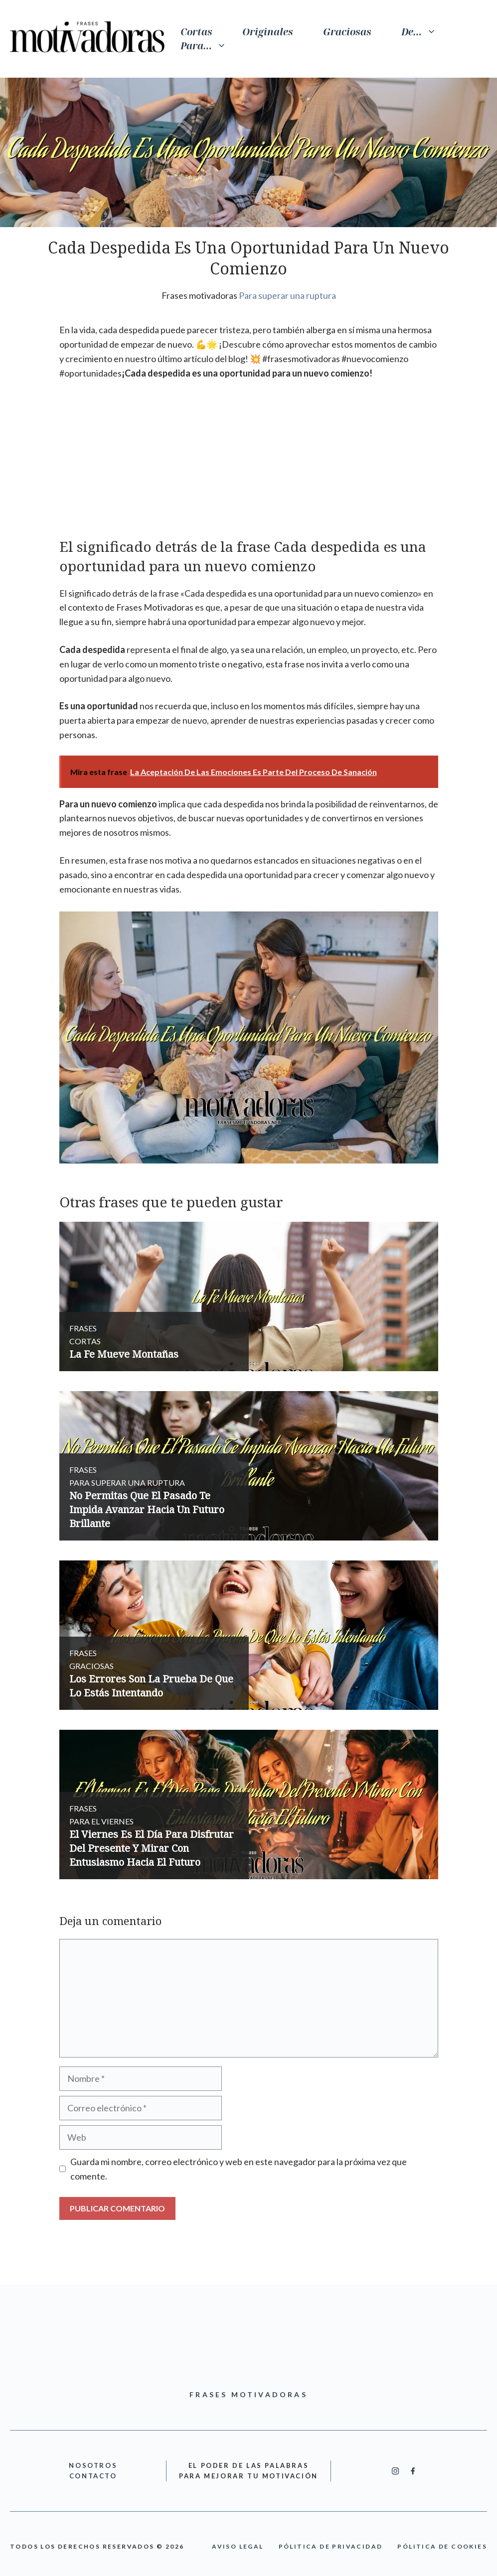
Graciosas (347, 31)
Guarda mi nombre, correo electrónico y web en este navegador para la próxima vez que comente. (238, 2169)
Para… (210, 46)
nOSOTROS (93, 2465)
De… (426, 32)
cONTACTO (93, 2476)
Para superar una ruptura (287, 295)
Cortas (196, 31)
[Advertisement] (248, 463)
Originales (267, 31)
